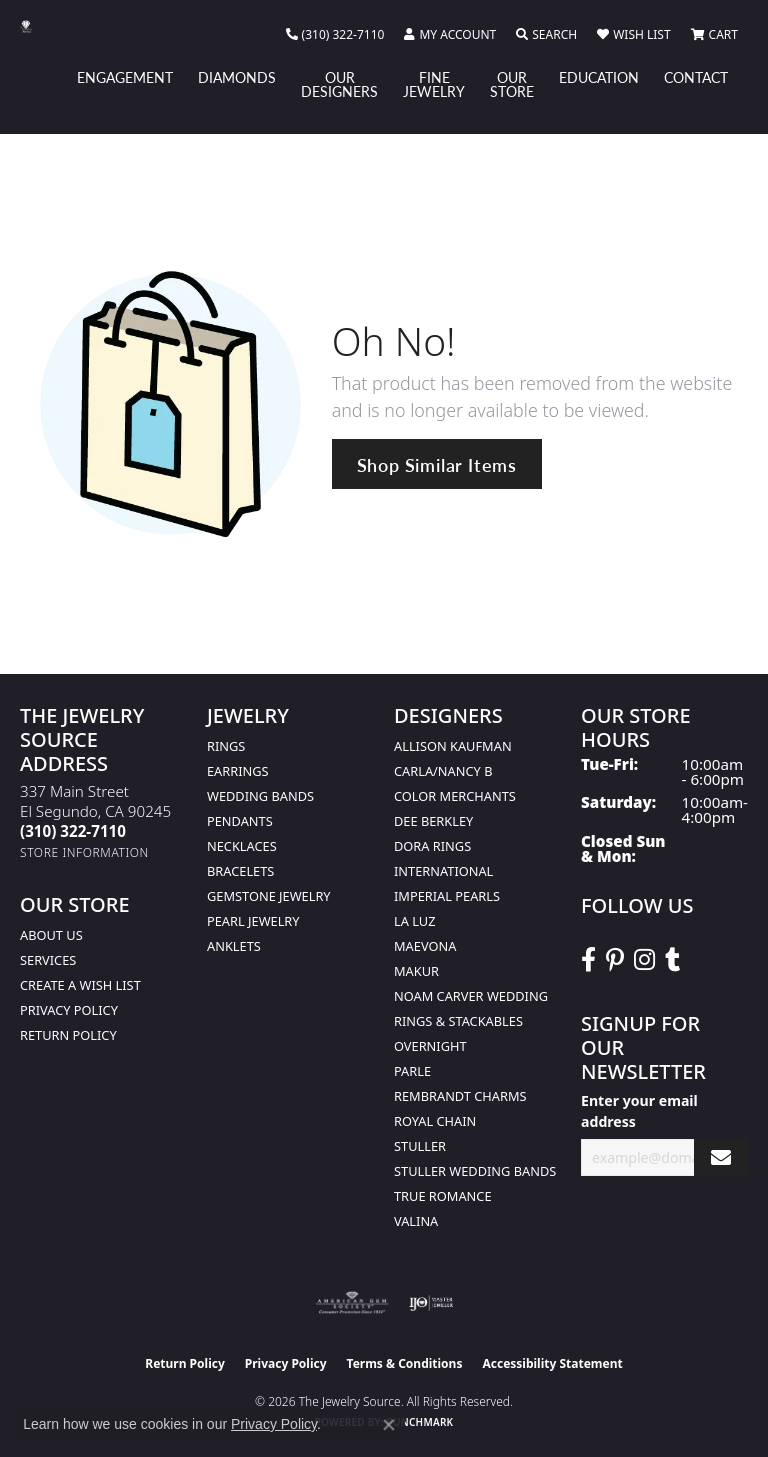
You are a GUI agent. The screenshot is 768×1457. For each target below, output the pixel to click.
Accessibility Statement (552, 1363)
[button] (450, 35)
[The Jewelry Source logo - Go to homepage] (36, 26)
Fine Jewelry (434, 84)
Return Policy (68, 1035)
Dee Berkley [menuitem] (433, 821)
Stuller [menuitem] (420, 1146)
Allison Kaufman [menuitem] (453, 746)
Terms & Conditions (405, 1363)
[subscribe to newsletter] (721, 1157)
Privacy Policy (69, 1010)
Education (599, 77)
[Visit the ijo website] (431, 1303)
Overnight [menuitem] (430, 1046)
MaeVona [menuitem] (425, 946)
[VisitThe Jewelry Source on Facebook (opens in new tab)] (588, 960)
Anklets (234, 946)
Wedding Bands (260, 796)
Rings (226, 746)
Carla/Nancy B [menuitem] (443, 771)
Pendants (240, 821)
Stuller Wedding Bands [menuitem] (475, 1171)
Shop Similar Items (437, 464)
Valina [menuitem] (416, 1221)
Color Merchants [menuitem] (455, 796)
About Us (51, 935)
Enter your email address (639, 1111)
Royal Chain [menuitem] (435, 1121)
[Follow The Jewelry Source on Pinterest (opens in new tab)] (615, 960)
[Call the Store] (73, 831)
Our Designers (339, 84)
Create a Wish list (80, 985)
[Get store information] (84, 852)
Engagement (125, 77)
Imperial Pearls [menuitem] (447, 896)
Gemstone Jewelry (269, 896)
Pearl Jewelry (253, 921)
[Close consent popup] (389, 1425)
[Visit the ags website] (352, 1303)
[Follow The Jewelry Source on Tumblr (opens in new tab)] (672, 960)
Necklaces (242, 846)
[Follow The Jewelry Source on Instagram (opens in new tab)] (644, 960)
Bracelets (240, 871)
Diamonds (237, 77)
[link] (335, 35)
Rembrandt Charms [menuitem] (460, 1096)
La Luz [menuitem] (414, 921)
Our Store (512, 84)
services (48, 960)
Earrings (238, 771)
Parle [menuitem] (412, 1071)
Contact (696, 77)
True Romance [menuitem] (443, 1196)
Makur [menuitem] (416, 971)
